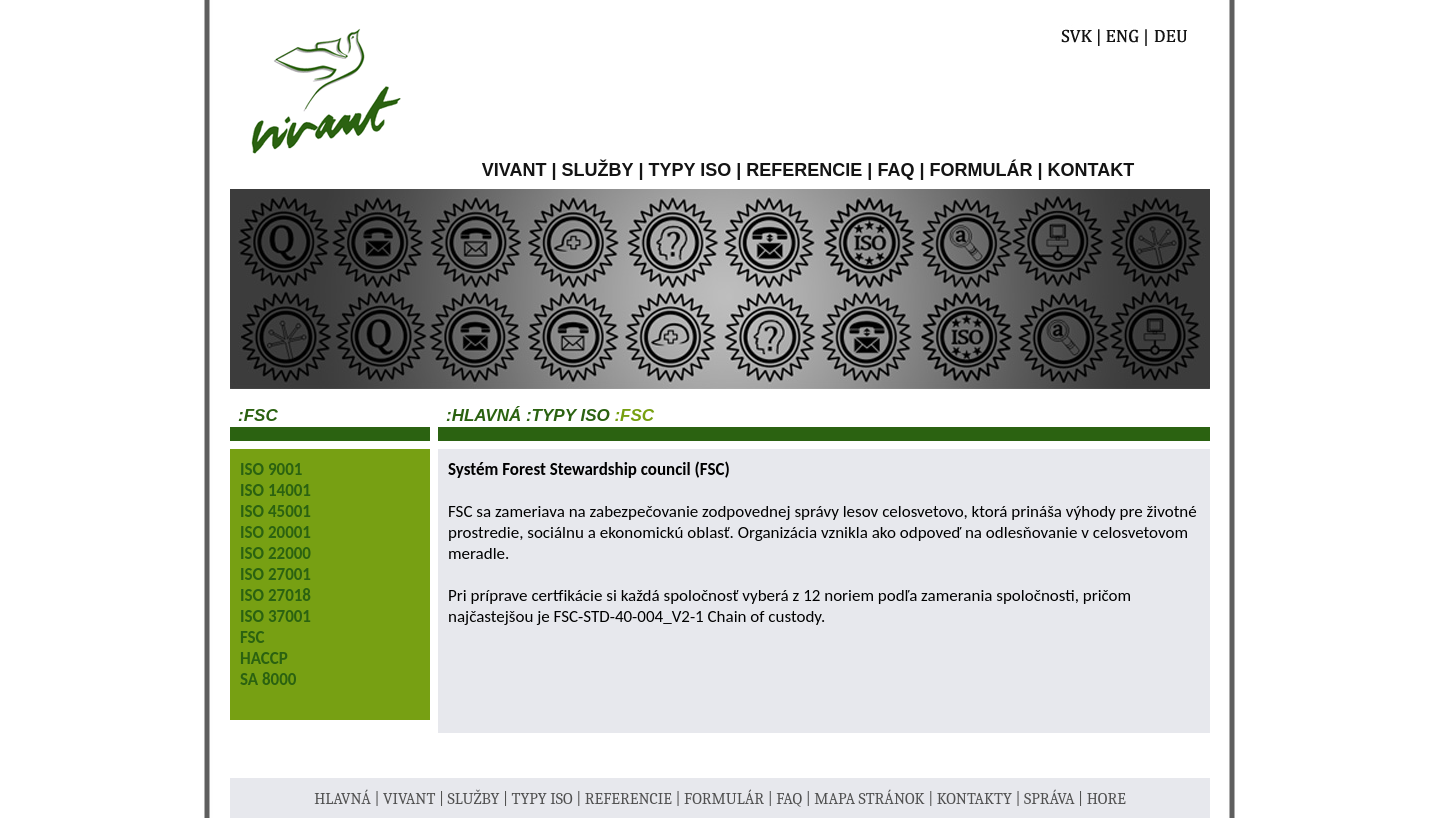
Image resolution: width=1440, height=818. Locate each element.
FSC (252, 637)
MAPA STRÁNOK (871, 799)
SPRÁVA (1051, 799)
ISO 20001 (275, 532)
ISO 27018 (275, 595)
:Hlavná (483, 415)
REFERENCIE (804, 170)
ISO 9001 (271, 469)
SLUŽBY (598, 170)
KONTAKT (1091, 170)
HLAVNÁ (344, 799)
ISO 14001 (275, 490)
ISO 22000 (275, 553)
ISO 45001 (275, 511)
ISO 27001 (275, 574)
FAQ (895, 170)
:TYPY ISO (565, 415)
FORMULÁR (980, 170)
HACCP (264, 658)
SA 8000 (268, 679)
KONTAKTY (976, 799)
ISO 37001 (275, 616)
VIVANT (514, 170)
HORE (1106, 799)
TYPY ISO (690, 170)
